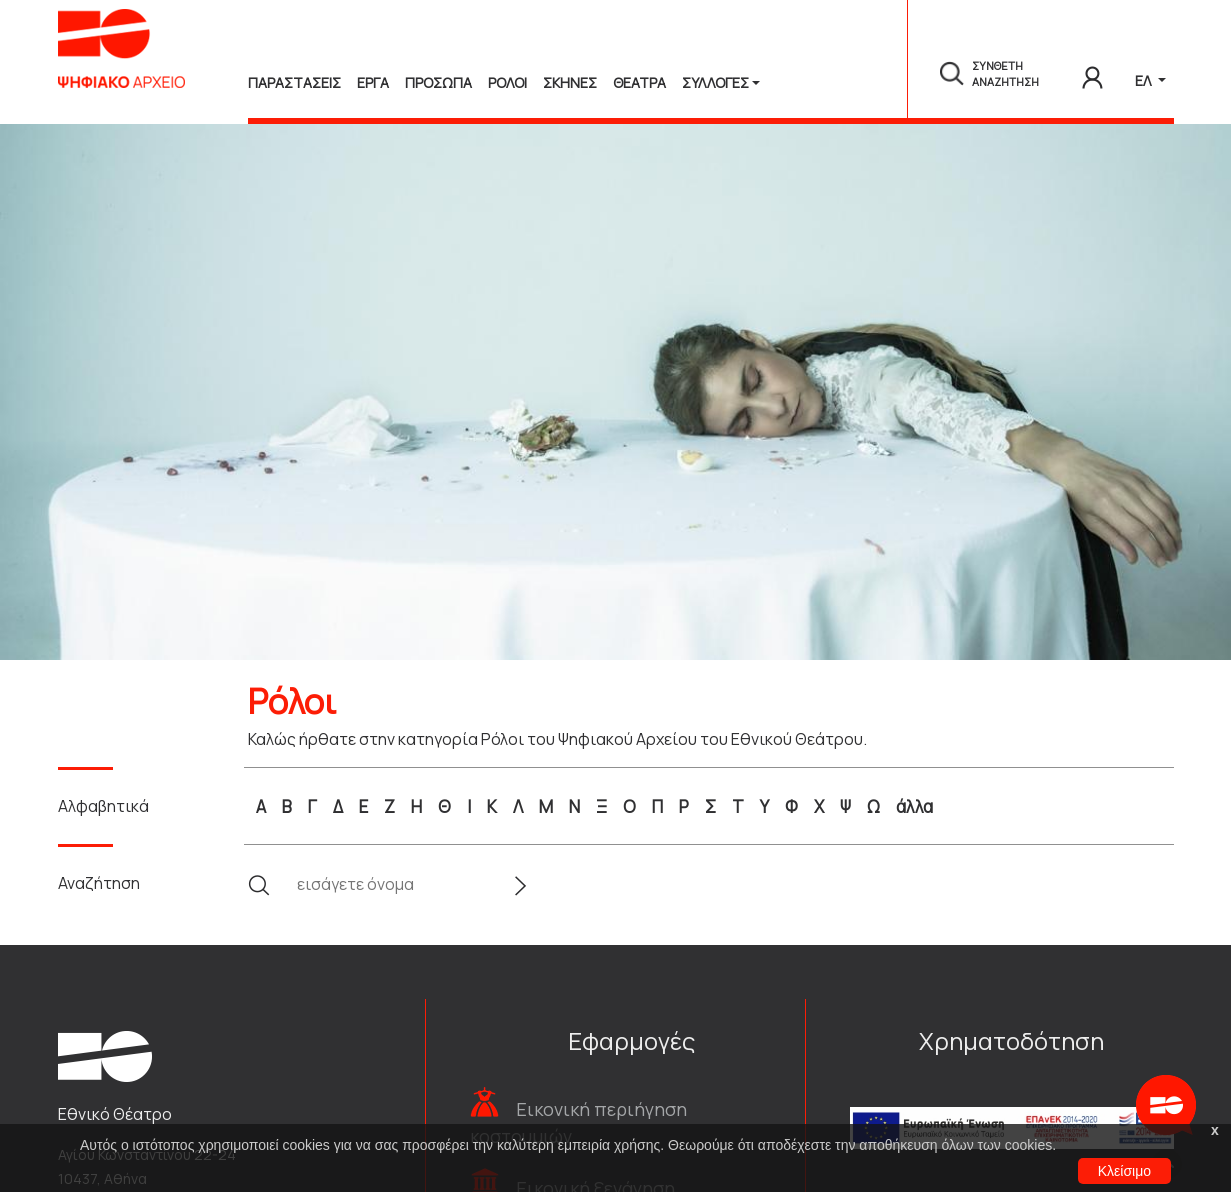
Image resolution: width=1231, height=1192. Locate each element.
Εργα (373, 82)
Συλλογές (715, 82)
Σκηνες (570, 82)
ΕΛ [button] (1144, 80)
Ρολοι (507, 82)
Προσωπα (438, 82)
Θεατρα (639, 82)
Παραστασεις (294, 82)
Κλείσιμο (1124, 1171)
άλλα (914, 806)
